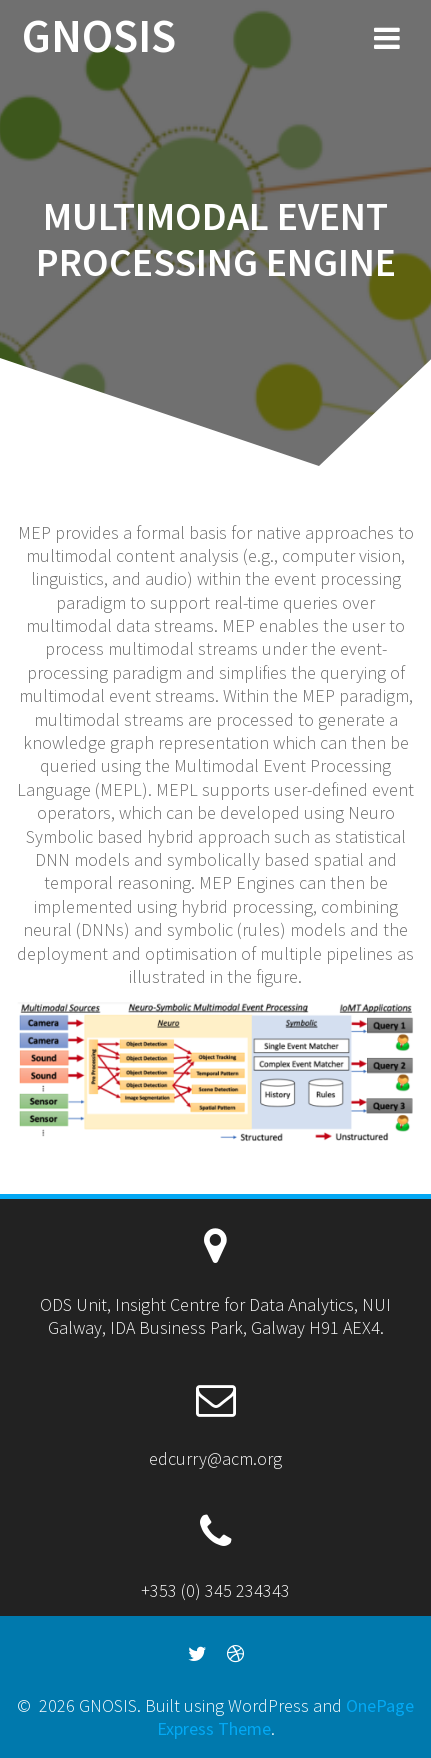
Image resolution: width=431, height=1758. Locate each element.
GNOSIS (99, 36)
